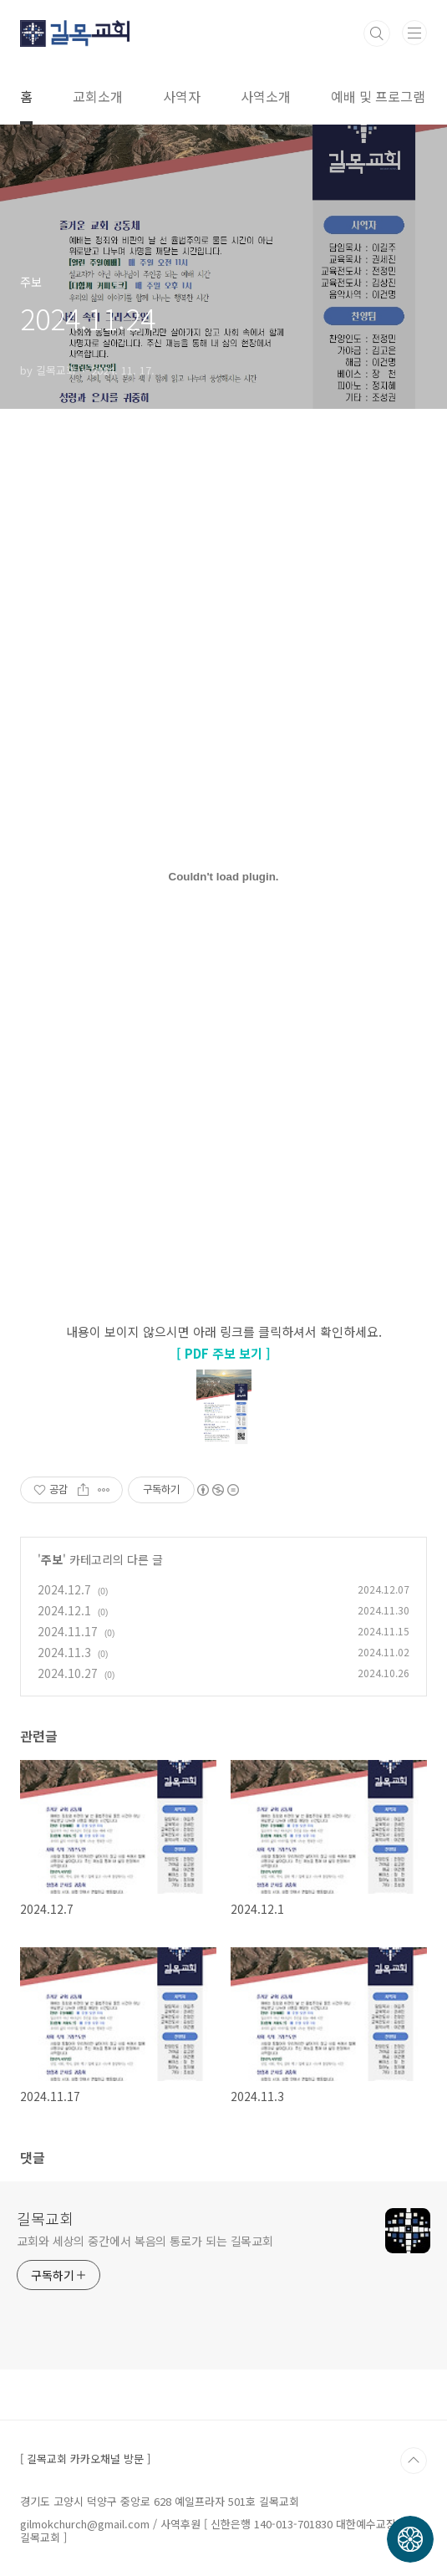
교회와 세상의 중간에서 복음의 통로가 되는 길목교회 (145, 2240)
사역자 (182, 96)
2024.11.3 (64, 1652)
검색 (376, 33)
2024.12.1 (64, 1610)
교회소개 (98, 96)
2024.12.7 (64, 1589)
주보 (52, 1559)
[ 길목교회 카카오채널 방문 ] (85, 2458)
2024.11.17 (68, 1631)
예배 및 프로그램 (378, 96)
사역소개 (266, 96)
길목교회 (45, 2218)
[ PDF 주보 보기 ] (223, 1353)
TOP (413, 2460)
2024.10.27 (68, 1673)
